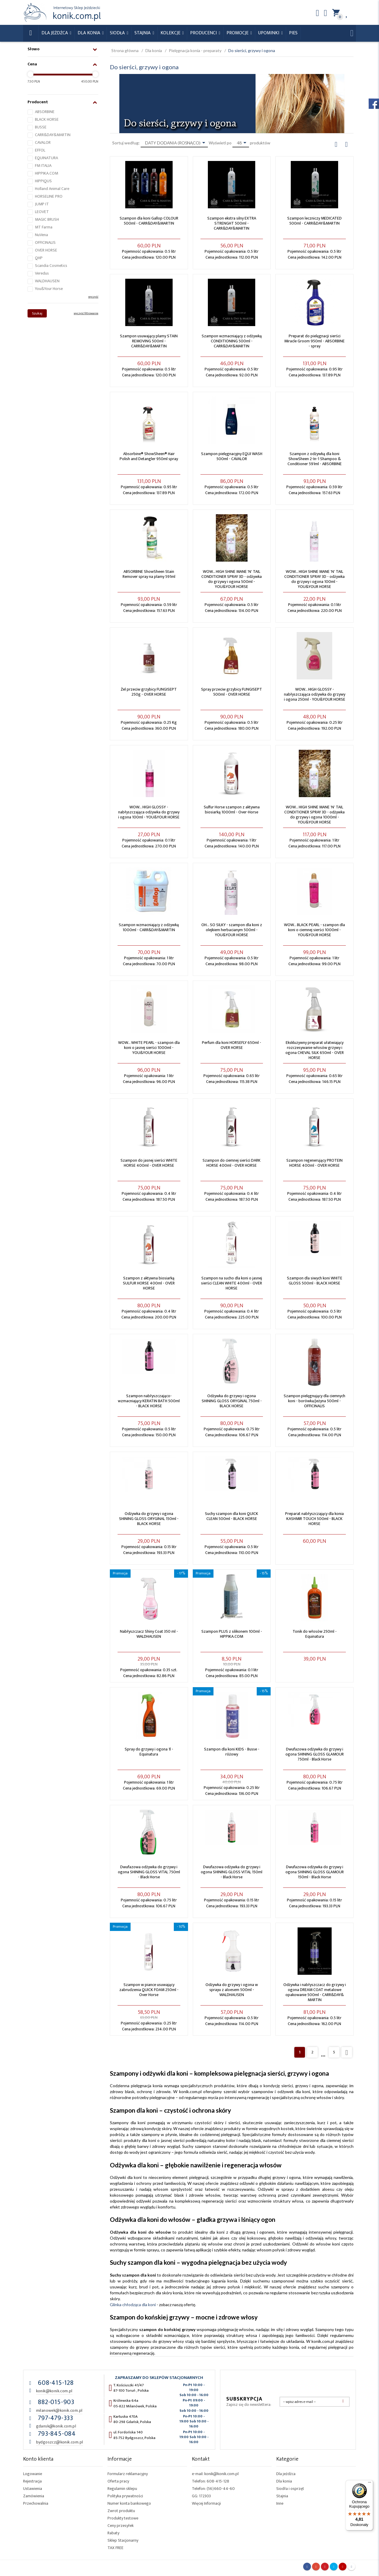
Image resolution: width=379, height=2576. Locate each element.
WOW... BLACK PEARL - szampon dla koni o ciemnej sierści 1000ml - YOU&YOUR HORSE (314, 929)
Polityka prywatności (125, 2496)
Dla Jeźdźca (55, 33)
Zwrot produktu (121, 2510)
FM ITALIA (43, 165)
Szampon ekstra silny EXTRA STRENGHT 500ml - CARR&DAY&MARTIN (231, 223)
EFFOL (40, 150)
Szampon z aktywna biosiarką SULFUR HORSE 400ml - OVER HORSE (149, 1283)
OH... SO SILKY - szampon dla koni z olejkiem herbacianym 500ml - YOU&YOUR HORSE (231, 929)
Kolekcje (171, 33)
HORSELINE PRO (48, 196)
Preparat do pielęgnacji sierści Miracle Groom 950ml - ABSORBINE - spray (314, 341)
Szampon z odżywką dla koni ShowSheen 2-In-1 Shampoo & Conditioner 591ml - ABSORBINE (315, 458)
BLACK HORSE (47, 119)
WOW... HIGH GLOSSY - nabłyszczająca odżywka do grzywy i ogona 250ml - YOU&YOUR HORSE (314, 694)
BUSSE (40, 127)
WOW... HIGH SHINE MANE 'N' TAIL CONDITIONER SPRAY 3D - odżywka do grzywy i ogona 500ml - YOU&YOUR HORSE (231, 579)
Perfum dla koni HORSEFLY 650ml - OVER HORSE (231, 1045)
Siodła (118, 33)
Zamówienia (33, 2496)
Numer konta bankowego (129, 2503)
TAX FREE (115, 2547)
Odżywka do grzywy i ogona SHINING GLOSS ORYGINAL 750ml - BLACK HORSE (232, 1400)
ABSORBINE (44, 111)
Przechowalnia (35, 2503)
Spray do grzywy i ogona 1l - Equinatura (149, 1752)
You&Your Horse (49, 288)
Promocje (238, 33)
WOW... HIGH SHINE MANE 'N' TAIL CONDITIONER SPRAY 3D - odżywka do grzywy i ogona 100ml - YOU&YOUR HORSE (314, 579)
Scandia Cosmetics (51, 265)
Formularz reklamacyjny (127, 2473)
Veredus (42, 273)
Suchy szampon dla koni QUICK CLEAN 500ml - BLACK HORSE (231, 1516)
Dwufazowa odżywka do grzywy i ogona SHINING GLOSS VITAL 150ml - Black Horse (231, 1872)
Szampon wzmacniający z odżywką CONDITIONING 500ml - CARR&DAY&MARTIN (232, 341)
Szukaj (37, 313)
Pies (293, 33)
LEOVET (42, 211)
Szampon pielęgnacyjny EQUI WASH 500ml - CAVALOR (231, 456)
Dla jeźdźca (286, 2473)
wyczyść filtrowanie (86, 313)
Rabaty (113, 2533)
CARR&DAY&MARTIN (52, 134)
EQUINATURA (46, 157)
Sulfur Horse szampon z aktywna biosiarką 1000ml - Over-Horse (232, 809)
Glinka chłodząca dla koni (133, 2304)
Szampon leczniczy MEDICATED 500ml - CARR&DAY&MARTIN (314, 221)
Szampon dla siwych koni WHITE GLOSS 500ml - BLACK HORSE (314, 1281)
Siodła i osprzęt (290, 2488)
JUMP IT (42, 204)
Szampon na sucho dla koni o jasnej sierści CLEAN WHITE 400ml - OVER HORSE (231, 1283)
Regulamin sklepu (122, 2488)
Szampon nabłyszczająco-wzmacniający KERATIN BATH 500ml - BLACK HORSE (149, 1400)
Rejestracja (32, 2481)
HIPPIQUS (43, 181)
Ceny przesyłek (120, 2525)
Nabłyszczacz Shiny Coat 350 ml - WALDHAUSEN (149, 1634)
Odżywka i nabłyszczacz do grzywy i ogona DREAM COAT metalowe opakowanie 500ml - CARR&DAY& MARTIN (314, 1992)
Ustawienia (32, 2488)
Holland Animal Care (52, 188)
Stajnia (143, 33)
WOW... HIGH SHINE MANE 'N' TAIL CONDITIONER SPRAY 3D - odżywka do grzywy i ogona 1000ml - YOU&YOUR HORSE (314, 815)
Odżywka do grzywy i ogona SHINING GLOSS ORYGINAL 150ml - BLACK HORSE (149, 1518)
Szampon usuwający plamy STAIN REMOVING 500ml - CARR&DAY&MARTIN (149, 341)
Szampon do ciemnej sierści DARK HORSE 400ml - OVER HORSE (232, 1163)
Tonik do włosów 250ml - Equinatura (315, 1634)
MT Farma (43, 227)
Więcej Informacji (206, 2503)
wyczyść (93, 296)
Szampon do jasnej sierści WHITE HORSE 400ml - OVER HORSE (149, 1163)
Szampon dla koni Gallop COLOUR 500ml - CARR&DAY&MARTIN (149, 221)
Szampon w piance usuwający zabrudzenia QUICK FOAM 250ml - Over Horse (149, 1989)
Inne (279, 2503)
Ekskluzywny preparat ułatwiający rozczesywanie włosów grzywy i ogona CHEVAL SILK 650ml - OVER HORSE (314, 1050)
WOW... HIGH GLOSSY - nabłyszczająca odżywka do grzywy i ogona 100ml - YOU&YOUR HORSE (148, 812)
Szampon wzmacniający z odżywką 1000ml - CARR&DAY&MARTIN (149, 927)
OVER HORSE (46, 250)
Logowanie (32, 2473)
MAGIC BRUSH (47, 219)
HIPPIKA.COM (46, 173)
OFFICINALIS (45, 242)
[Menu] (369, 2483)
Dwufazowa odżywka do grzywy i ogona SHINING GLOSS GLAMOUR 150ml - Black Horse (314, 1872)
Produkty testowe (122, 2518)
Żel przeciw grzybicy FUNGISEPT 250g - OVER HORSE (149, 692)
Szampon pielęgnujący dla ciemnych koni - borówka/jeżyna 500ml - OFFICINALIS (314, 1400)
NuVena (41, 234)
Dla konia (89, 33)
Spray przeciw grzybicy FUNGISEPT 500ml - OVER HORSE (231, 692)
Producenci (204, 33)
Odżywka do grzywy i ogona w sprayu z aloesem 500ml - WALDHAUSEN (231, 1989)
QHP (39, 257)
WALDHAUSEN (47, 281)
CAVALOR (43, 142)
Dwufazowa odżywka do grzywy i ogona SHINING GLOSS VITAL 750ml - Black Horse (149, 1872)
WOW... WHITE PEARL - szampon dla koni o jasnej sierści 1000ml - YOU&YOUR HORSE (149, 1047)
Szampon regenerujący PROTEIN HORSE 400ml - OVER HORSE (314, 1163)
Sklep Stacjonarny (122, 2540)
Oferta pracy (118, 2481)
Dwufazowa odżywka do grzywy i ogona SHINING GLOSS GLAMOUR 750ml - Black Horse (314, 1754)
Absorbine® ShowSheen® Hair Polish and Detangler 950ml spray (149, 456)
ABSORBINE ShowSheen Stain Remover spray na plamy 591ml (149, 574)
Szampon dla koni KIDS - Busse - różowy (231, 1752)
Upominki (269, 33)
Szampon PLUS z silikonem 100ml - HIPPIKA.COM (231, 1634)
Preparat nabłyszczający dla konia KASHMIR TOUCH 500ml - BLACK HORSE (314, 1518)
